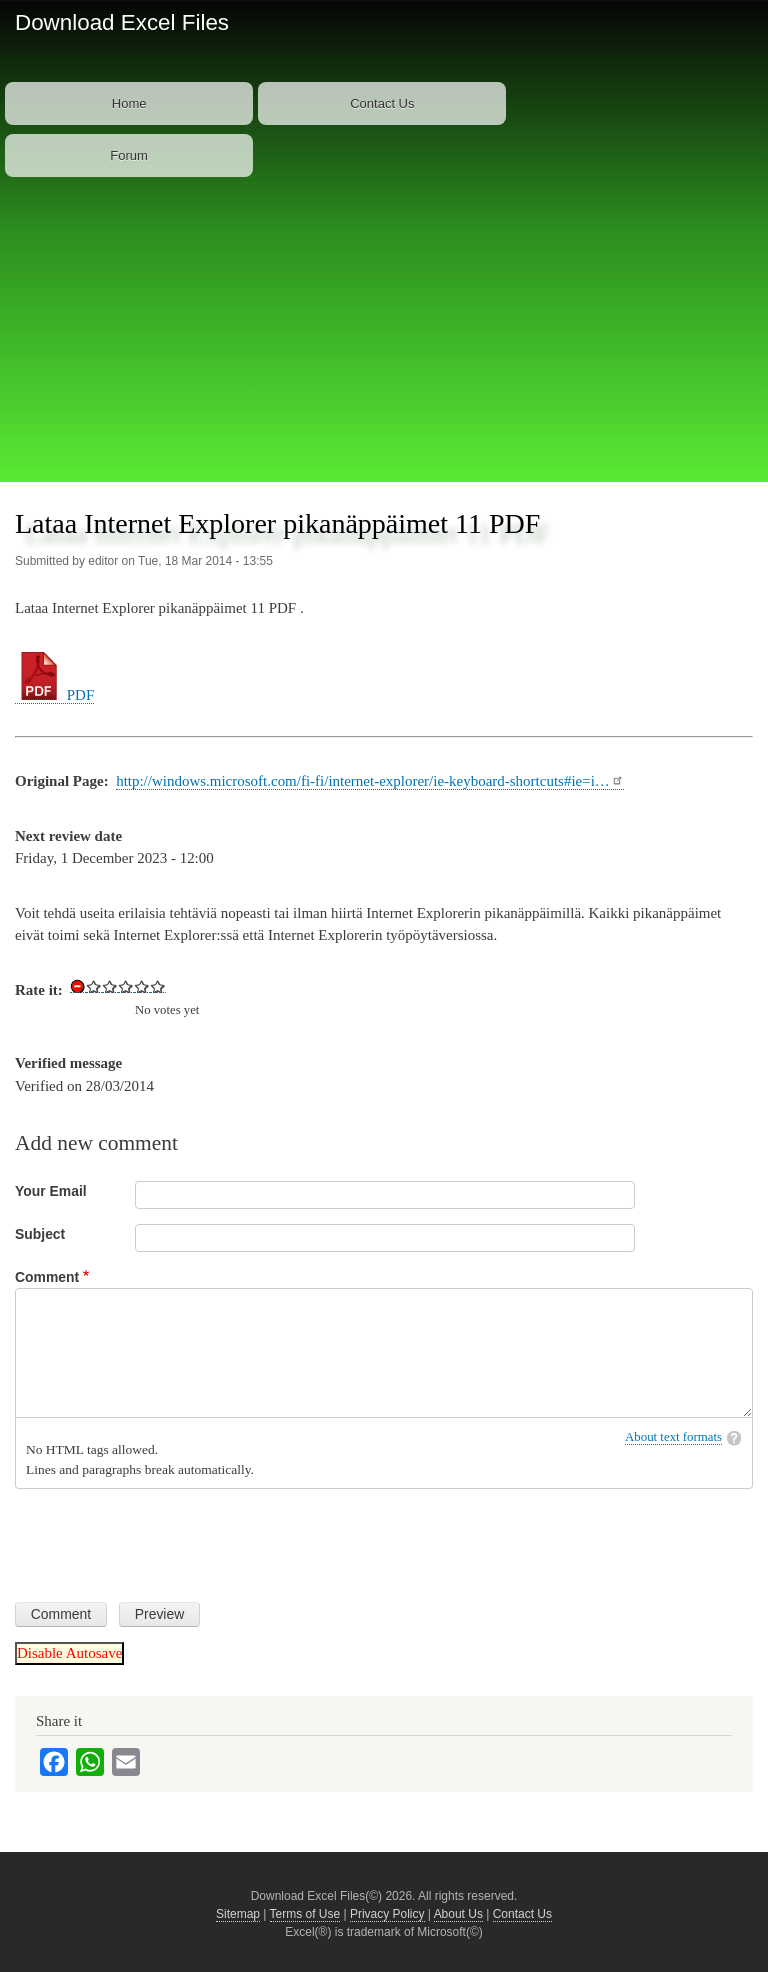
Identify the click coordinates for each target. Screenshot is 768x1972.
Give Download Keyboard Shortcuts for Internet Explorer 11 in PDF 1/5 (94, 986)
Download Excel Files (122, 22)
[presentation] (167, 1538)
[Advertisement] (384, 332)
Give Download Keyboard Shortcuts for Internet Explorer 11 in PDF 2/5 (110, 986)
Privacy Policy (387, 1914)
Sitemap (238, 1914)
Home (129, 103)
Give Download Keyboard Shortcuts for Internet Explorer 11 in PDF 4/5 (142, 986)
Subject (40, 1234)
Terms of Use (305, 1914)
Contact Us (382, 103)
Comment (47, 1277)
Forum (129, 155)
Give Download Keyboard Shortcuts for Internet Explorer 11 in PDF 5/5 (158, 986)
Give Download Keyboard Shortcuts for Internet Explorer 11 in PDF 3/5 (126, 986)
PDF (54, 695)
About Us (458, 1914)
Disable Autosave (69, 1653)
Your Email (51, 1191)
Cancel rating (78, 986)
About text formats (673, 1437)
